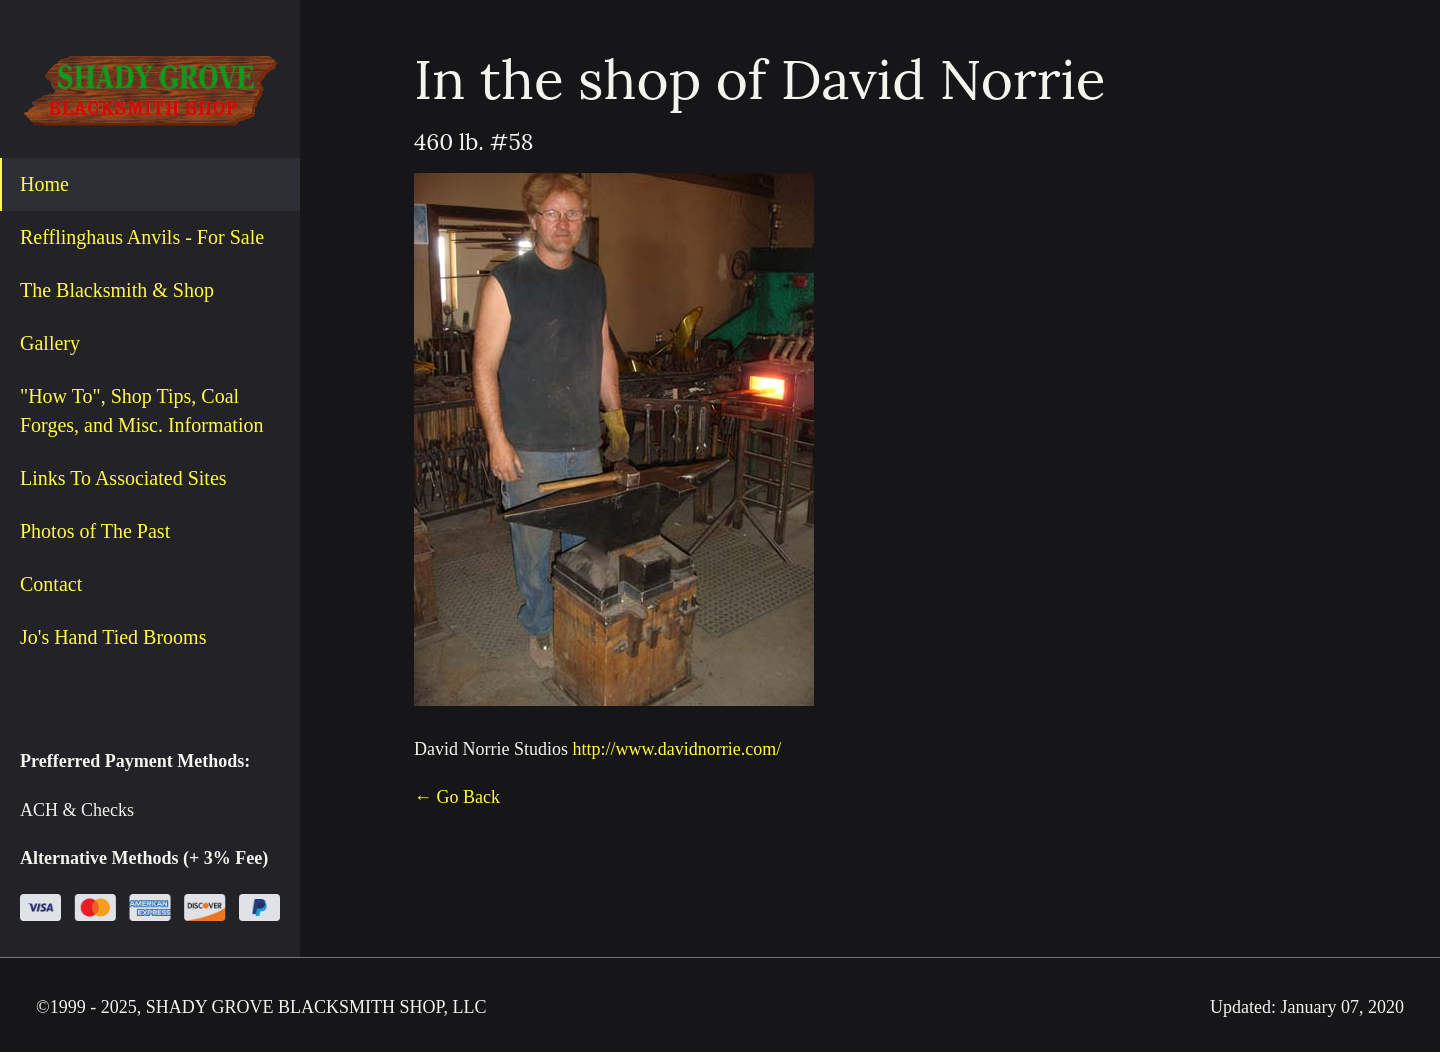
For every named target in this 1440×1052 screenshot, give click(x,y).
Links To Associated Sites (123, 478)
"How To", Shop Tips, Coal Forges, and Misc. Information (142, 410)
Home (44, 184)
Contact (51, 584)
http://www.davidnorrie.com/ (676, 749)
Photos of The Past (95, 531)
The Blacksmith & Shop (117, 290)
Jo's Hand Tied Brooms (113, 637)
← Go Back (457, 797)
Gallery (50, 343)
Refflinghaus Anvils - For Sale (142, 237)
